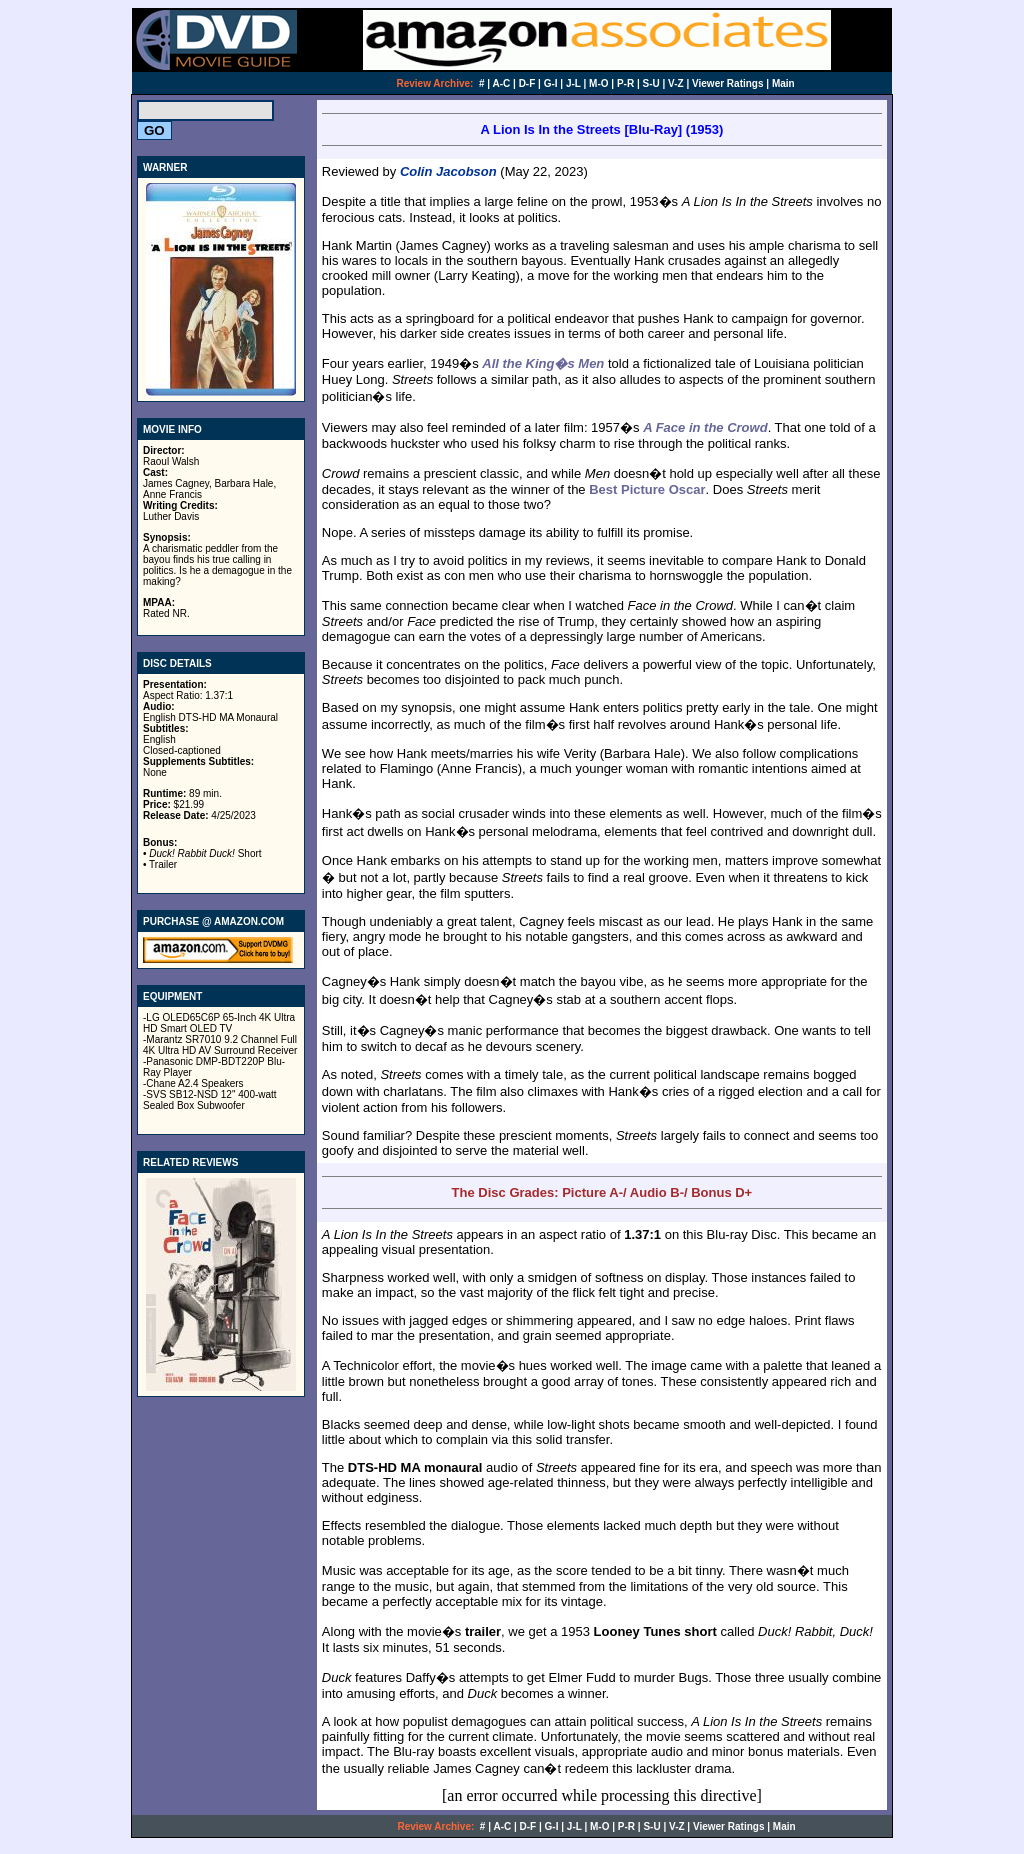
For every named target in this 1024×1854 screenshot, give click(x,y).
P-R (625, 83)
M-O (598, 83)
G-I (551, 83)
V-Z (676, 83)
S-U (651, 83)
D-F (527, 83)
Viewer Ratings (728, 83)
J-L (573, 83)
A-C (502, 83)
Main (783, 83)
